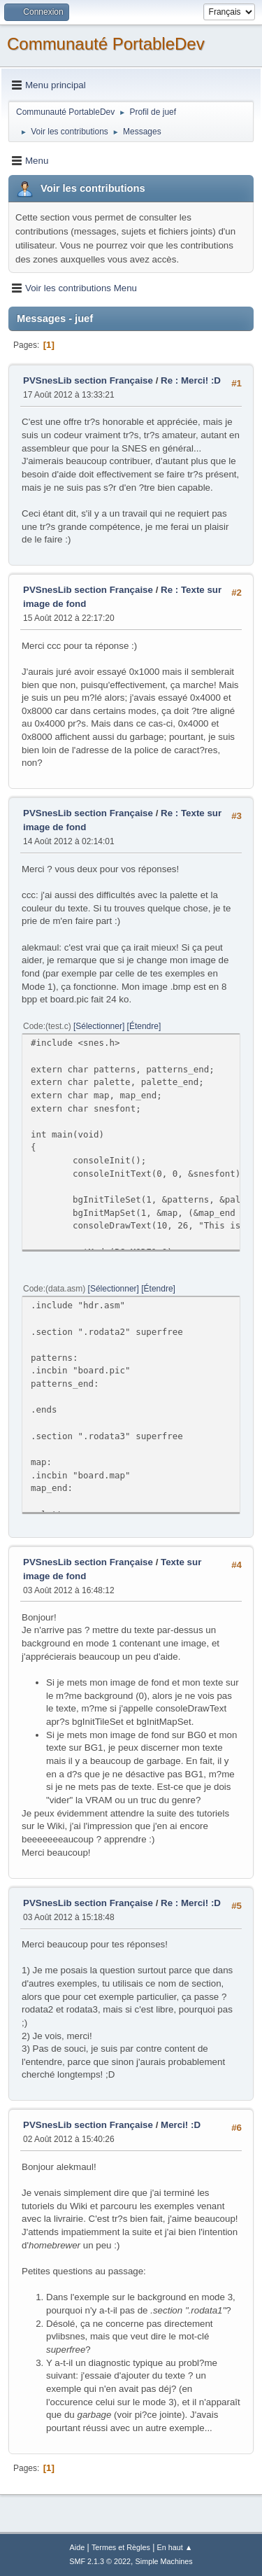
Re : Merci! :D (191, 380)
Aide (77, 2547)
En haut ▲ (175, 2547)
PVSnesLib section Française (88, 380)
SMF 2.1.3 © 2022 (100, 2561)
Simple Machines (164, 2561)
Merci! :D (181, 2125)
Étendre (144, 1026)
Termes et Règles (121, 2547)
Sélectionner (98, 1026)
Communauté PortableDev (106, 43)
